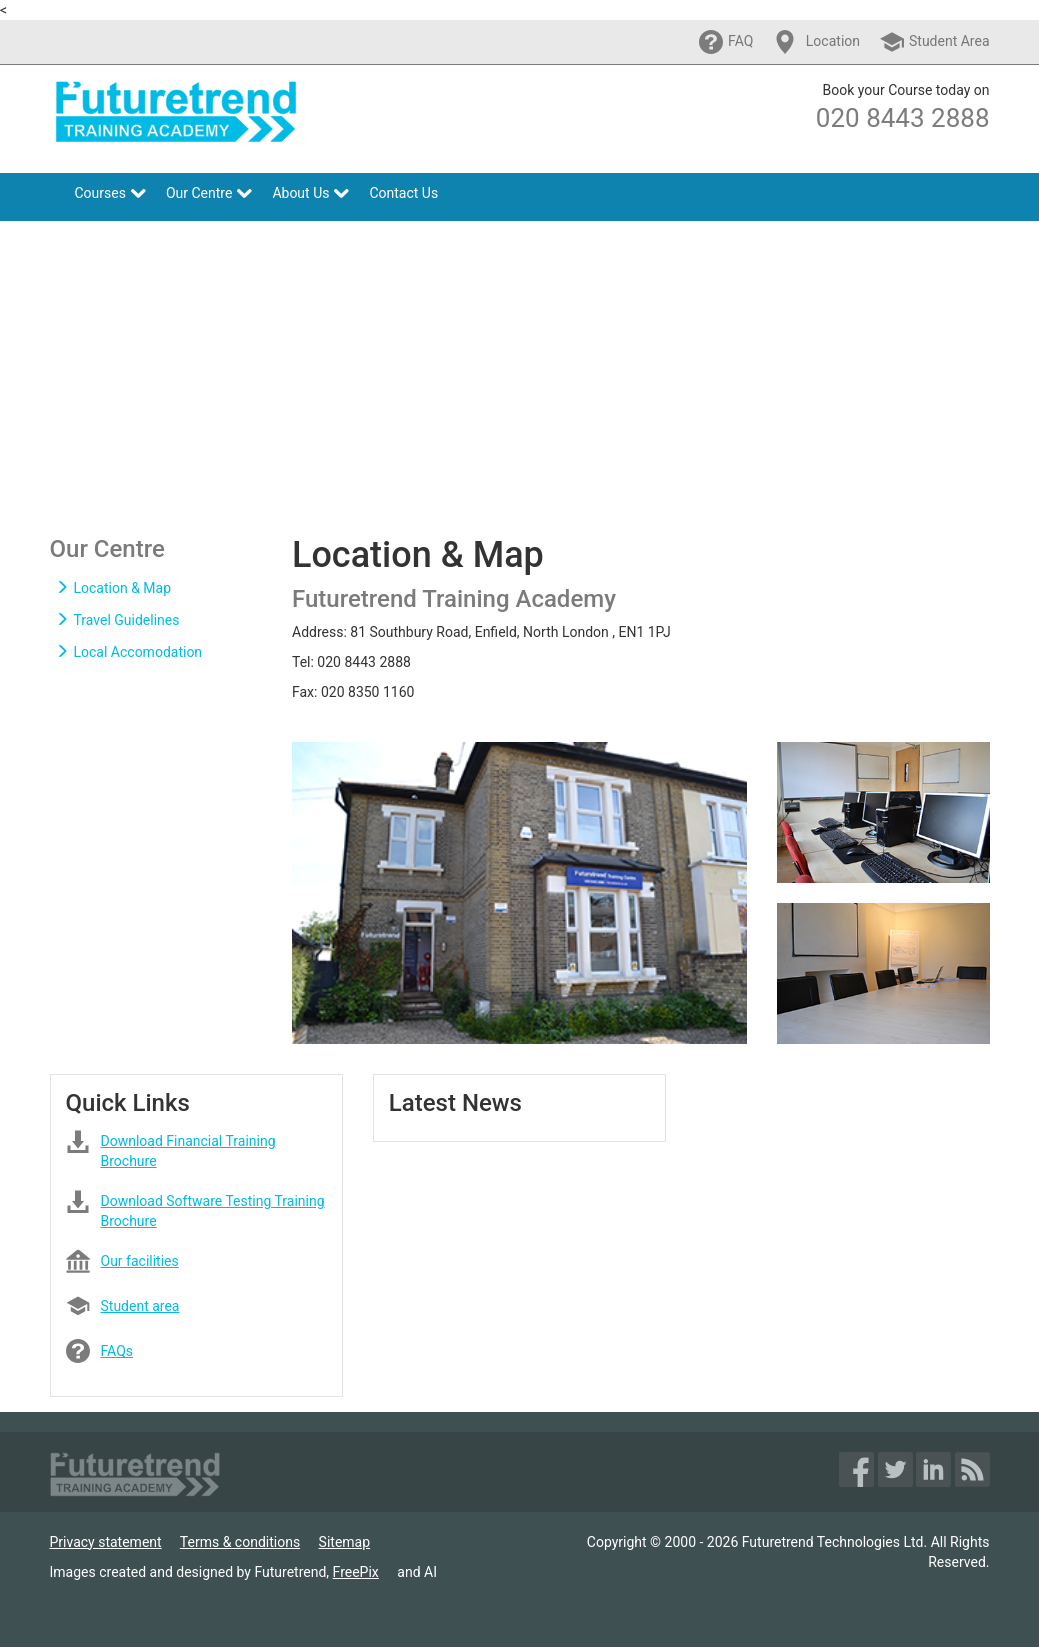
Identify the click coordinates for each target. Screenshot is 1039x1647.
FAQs (117, 1351)
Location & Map (113, 588)
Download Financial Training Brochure (188, 1144)
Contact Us (403, 193)
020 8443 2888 (903, 118)
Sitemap (344, 1542)
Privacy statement (106, 1542)
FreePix (356, 1572)
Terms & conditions (240, 1542)
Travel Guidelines (117, 620)
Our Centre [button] (209, 193)
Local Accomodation (129, 652)
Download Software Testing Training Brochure (213, 1204)
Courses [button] (110, 193)
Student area (140, 1306)
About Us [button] (310, 193)
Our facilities (140, 1261)
